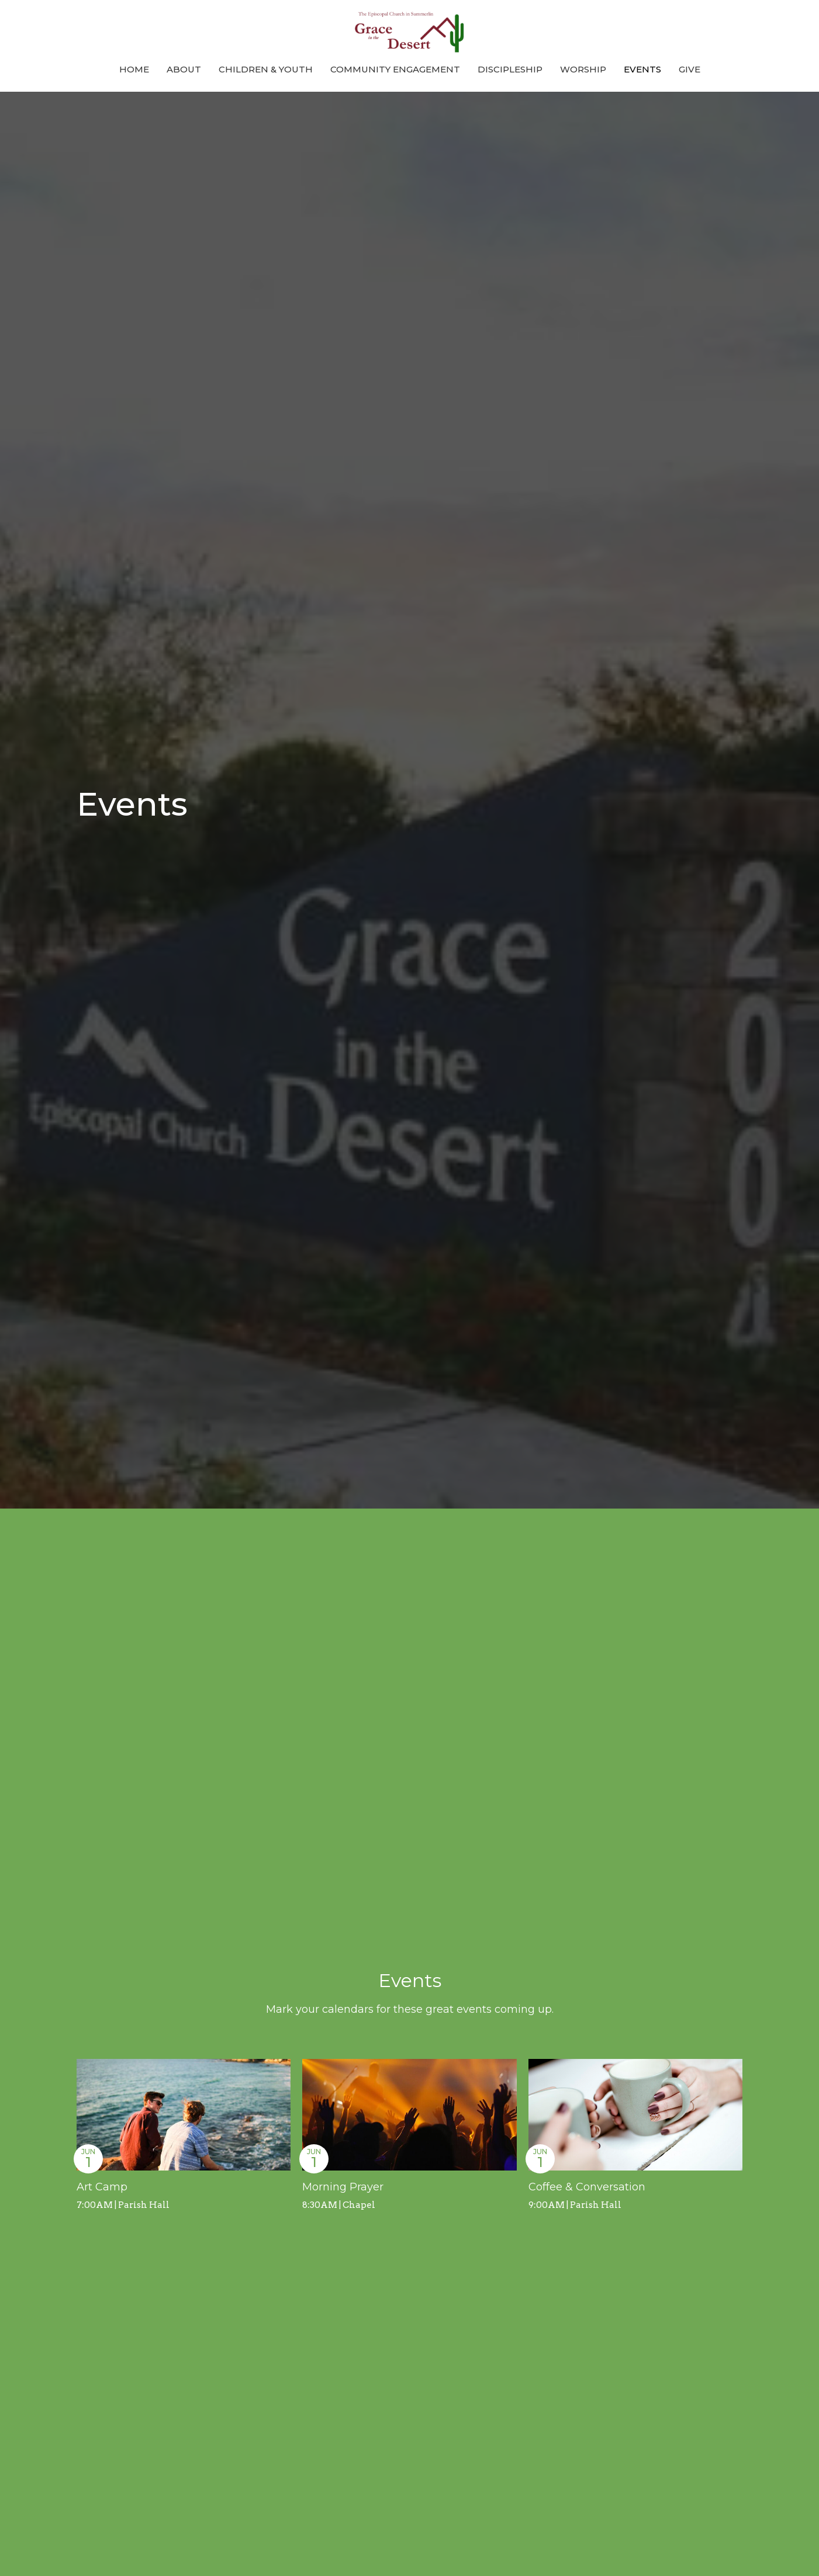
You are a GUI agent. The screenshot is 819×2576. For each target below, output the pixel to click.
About (184, 69)
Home (134, 69)
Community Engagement (395, 69)
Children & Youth (266, 69)
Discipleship (510, 69)
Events (642, 69)
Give (689, 69)
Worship (583, 69)
